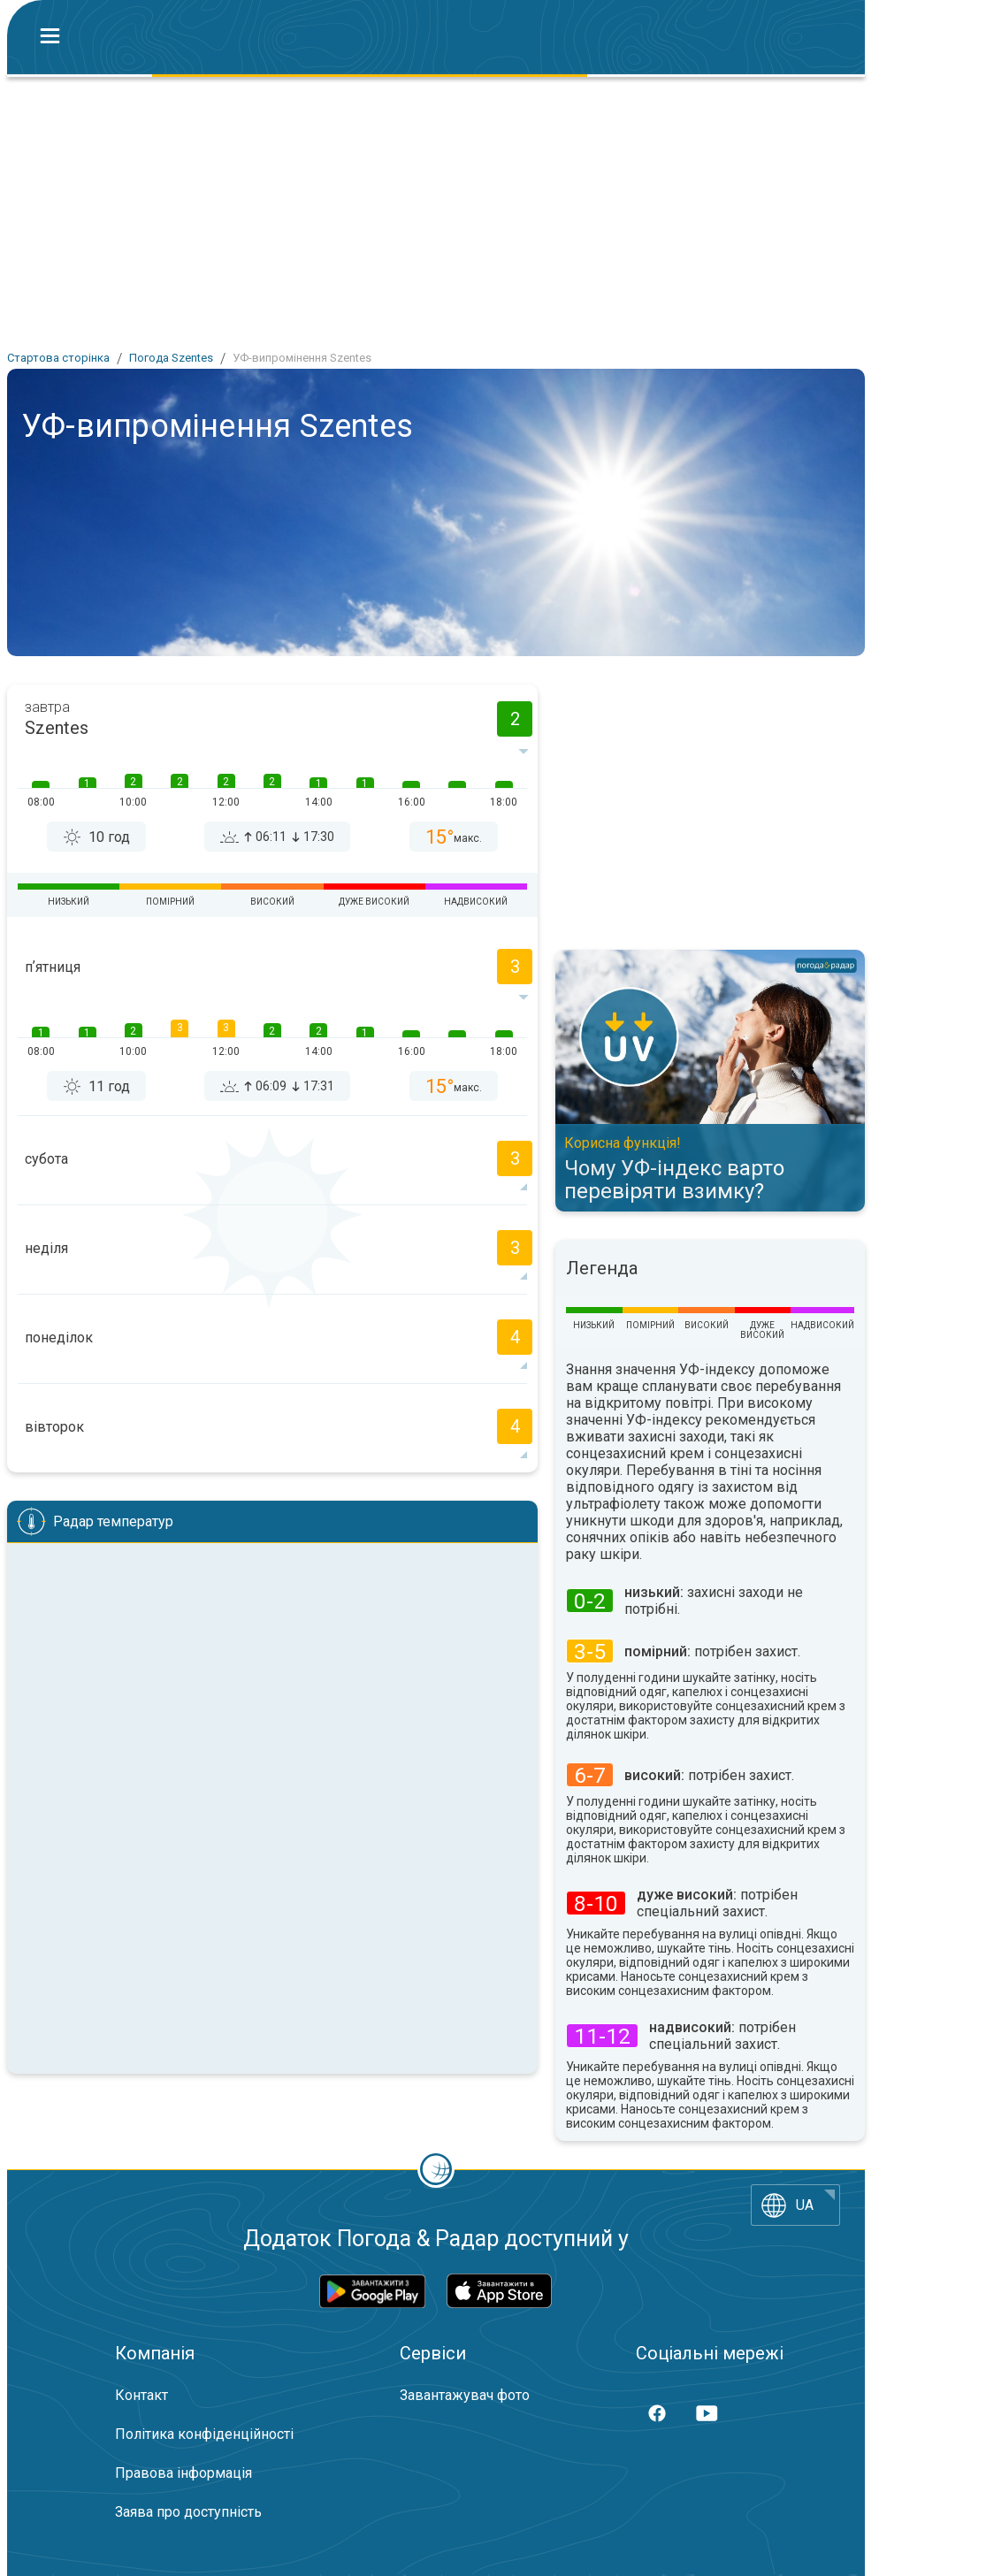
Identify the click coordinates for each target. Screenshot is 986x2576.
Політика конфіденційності (204, 2434)
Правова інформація (183, 2473)
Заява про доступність (188, 2511)
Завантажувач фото (465, 2395)
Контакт (141, 2395)
